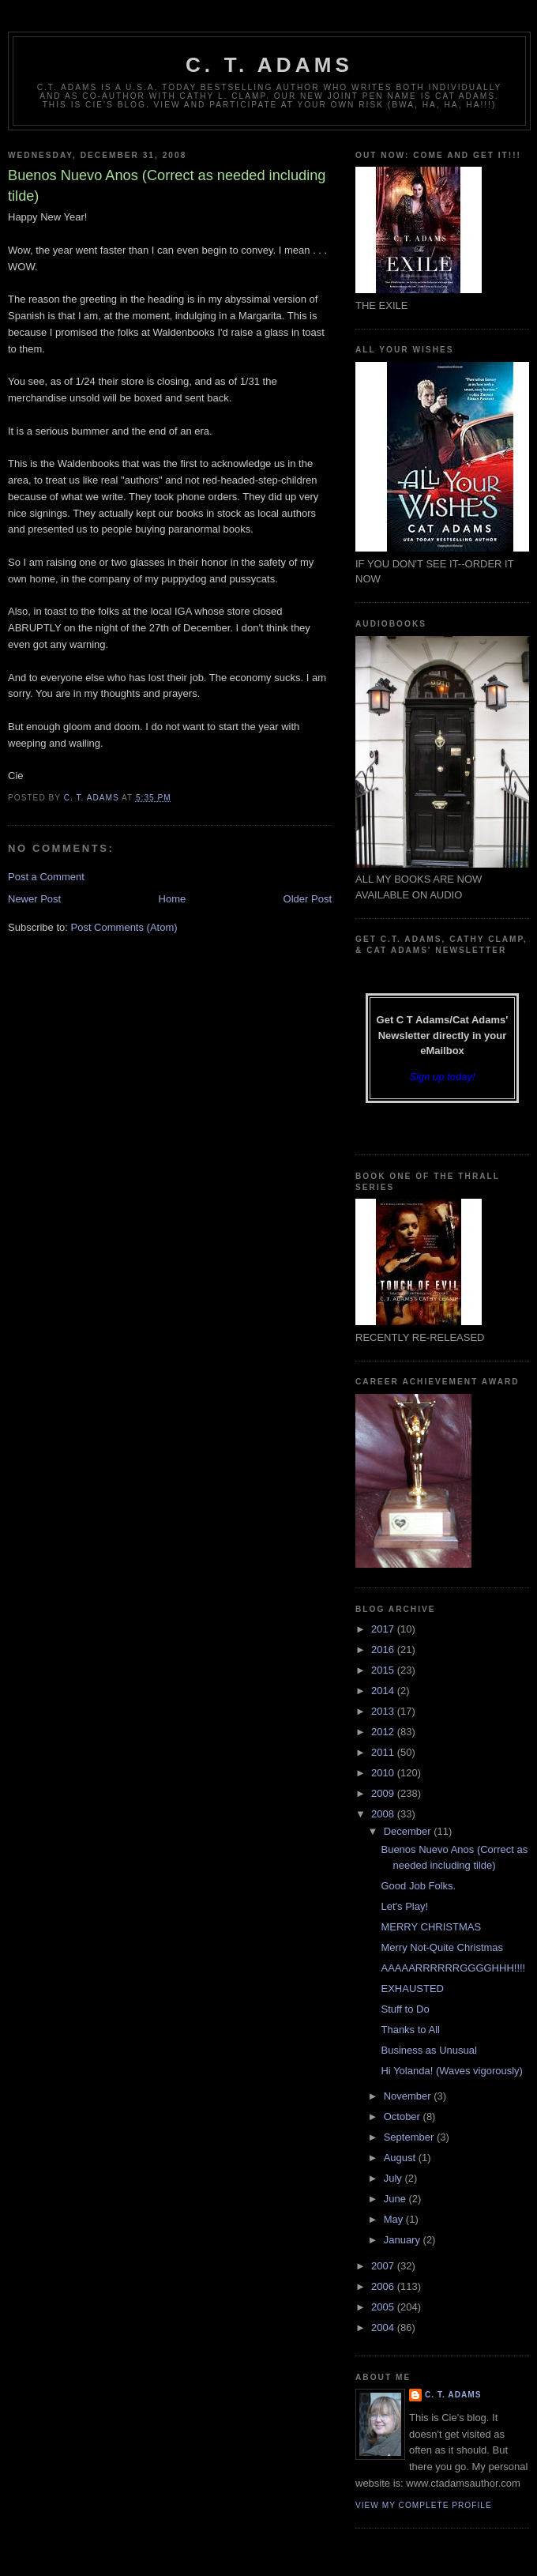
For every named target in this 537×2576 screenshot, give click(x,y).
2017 (384, 1629)
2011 (384, 1752)
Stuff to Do (405, 2009)
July (394, 2178)
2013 (384, 1711)
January (403, 2240)
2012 (384, 1732)
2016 (384, 1649)
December (409, 1831)
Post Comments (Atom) (124, 927)
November (409, 2096)
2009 (384, 1793)
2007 (384, 2266)
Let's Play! (404, 1906)
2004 (384, 2327)
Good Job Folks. (418, 1886)
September (410, 2137)
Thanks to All (410, 2030)
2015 (384, 1670)
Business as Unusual (428, 2050)
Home (172, 899)
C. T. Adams (269, 65)
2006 (384, 2286)
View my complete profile (423, 2505)
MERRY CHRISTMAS (431, 1927)
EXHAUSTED (412, 1988)
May (395, 2219)
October (403, 2116)
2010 (384, 1773)
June (396, 2199)
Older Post (308, 899)
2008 (384, 1814)
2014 (384, 1691)
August (401, 2158)
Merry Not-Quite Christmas (442, 1947)
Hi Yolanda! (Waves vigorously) (451, 2071)
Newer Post (34, 899)
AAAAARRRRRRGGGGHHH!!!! (453, 1968)
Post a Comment (46, 877)
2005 (384, 2307)
